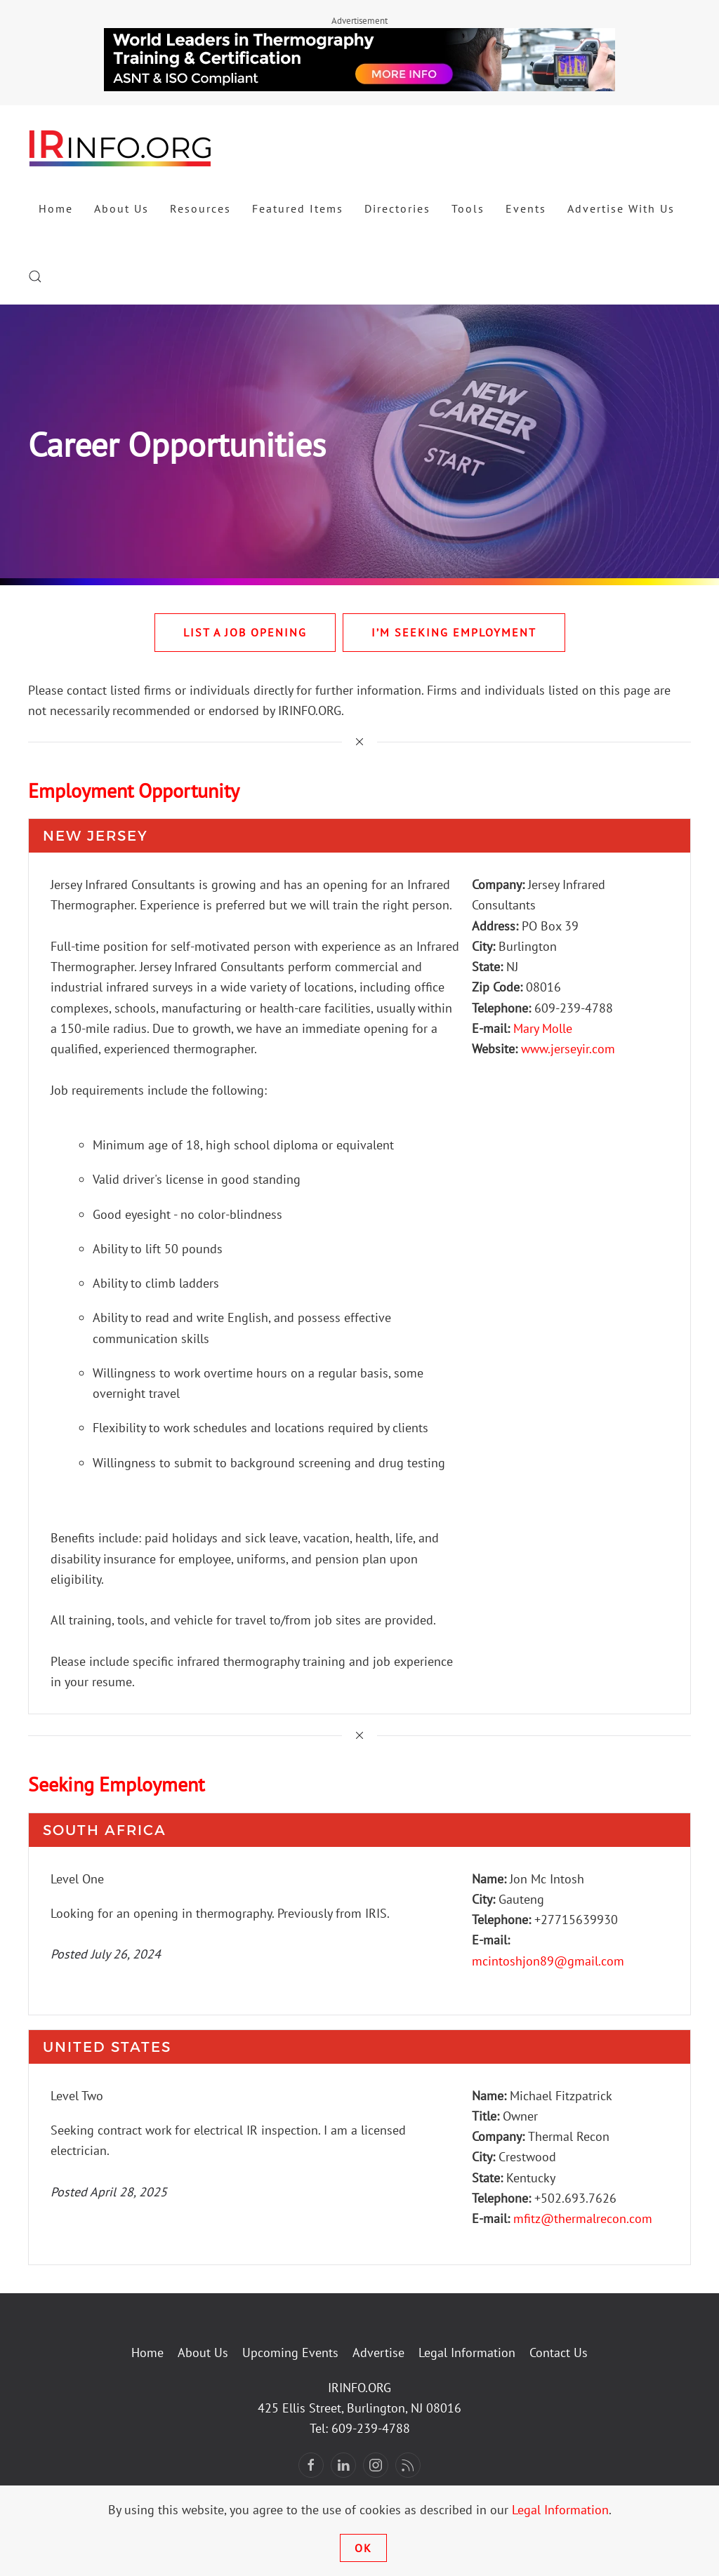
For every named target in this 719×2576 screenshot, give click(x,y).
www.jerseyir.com (568, 1049)
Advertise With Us (621, 208)
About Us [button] (121, 208)
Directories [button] (397, 208)
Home (56, 208)
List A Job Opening (245, 632)
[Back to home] (120, 147)
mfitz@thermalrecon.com (582, 2218)
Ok (363, 2548)
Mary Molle (542, 1028)
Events (526, 208)
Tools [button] (467, 208)
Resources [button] (200, 208)
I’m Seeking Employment (453, 632)
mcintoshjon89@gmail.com (548, 1961)
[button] (35, 276)
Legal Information (466, 2352)
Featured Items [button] (297, 208)
